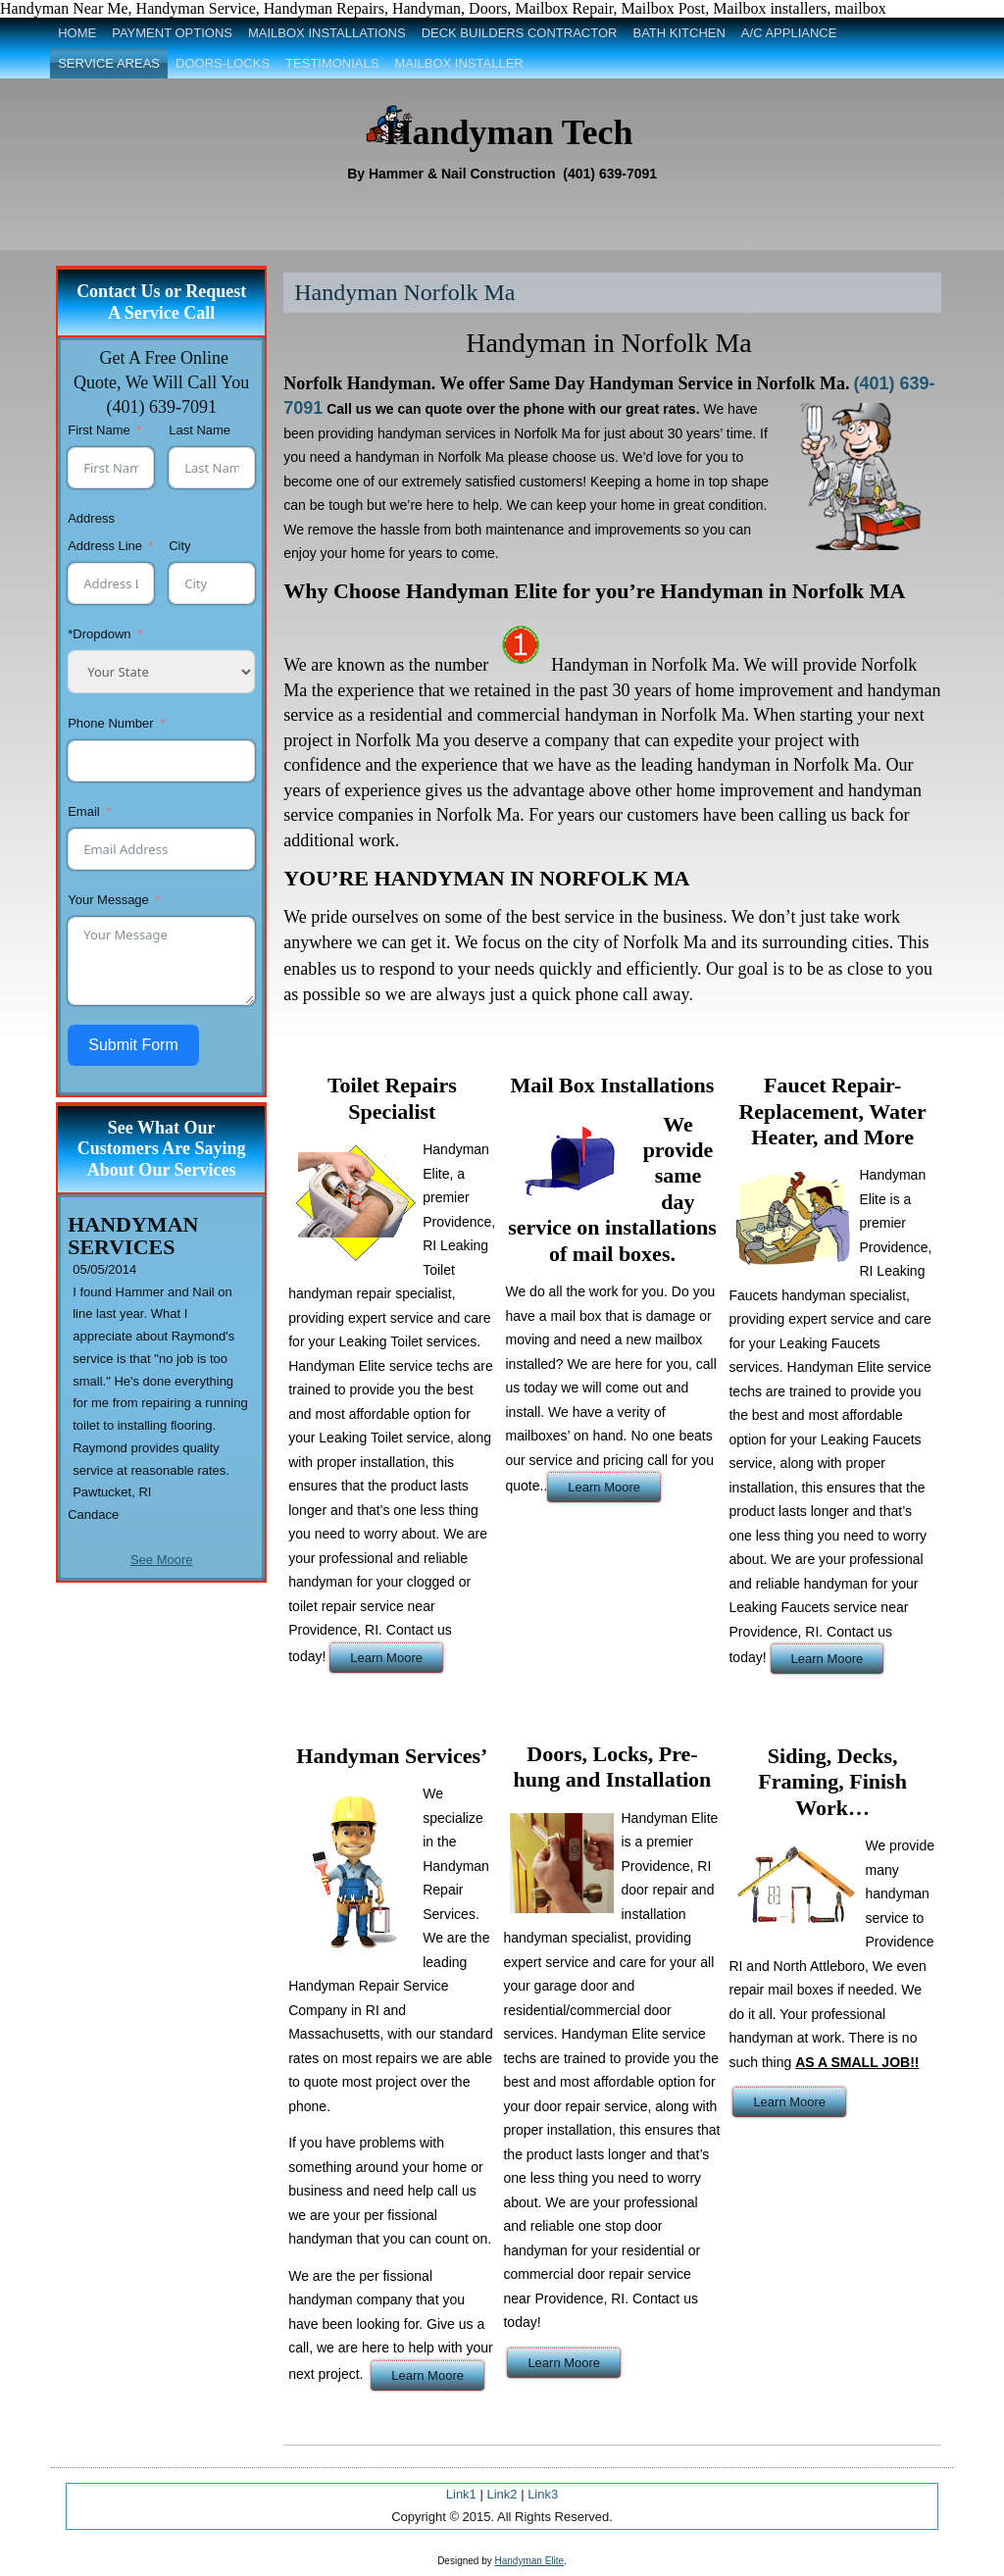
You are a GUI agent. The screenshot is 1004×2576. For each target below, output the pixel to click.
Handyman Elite (530, 2560)
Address (91, 518)
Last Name (199, 430)
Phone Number (110, 723)
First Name (99, 430)
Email (84, 811)
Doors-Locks (223, 63)
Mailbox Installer (458, 63)
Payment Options (172, 32)
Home (77, 32)
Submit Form (133, 1044)
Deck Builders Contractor (520, 32)
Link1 (461, 2494)
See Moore (161, 1559)
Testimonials (331, 63)
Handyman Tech (508, 132)
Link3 (542, 2494)
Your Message (108, 899)
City (179, 545)
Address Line (107, 545)
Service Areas (109, 63)
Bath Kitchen (678, 32)
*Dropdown (99, 634)
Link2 (501, 2494)
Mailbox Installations (327, 32)
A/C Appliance (789, 32)
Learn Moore (386, 1657)
